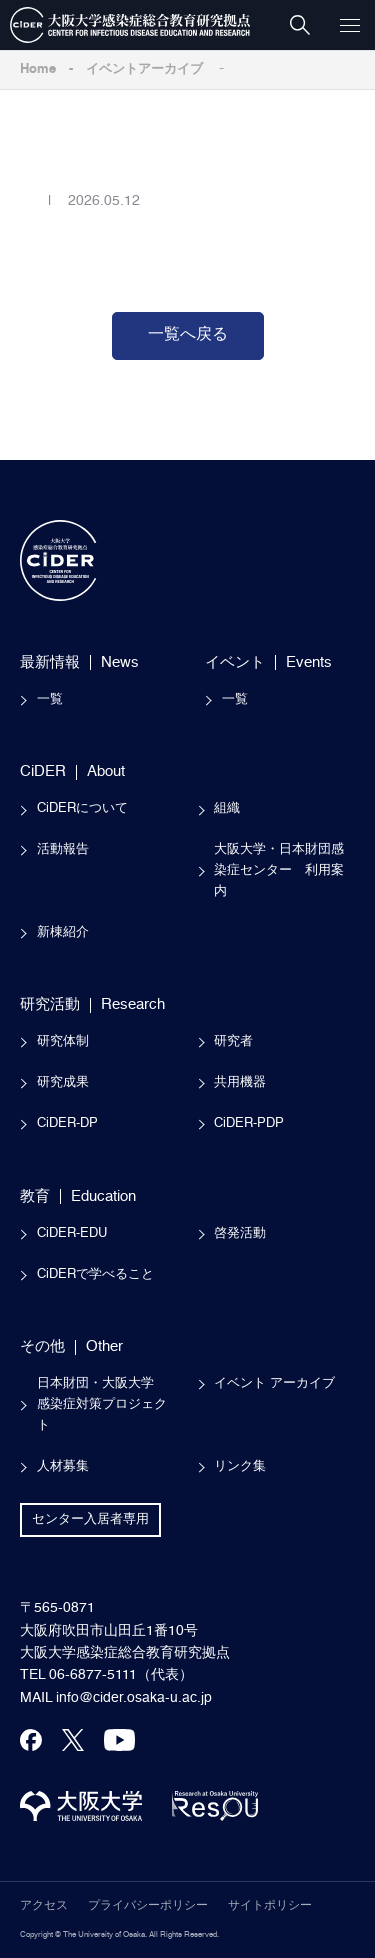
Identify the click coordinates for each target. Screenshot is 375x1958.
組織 (227, 808)
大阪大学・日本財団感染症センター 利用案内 (279, 870)
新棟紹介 (63, 932)
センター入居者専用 (90, 1519)
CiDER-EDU (72, 1233)
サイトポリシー (270, 1906)
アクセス (44, 1906)
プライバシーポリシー (148, 1906)
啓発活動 (240, 1233)
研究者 (233, 1041)
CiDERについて (82, 808)
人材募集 (63, 1466)
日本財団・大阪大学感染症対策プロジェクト (102, 1404)
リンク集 (240, 1466)
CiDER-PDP (249, 1123)
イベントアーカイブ (144, 69)
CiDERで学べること (95, 1274)
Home (38, 69)
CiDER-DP (67, 1123)
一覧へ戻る (188, 335)
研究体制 (63, 1041)
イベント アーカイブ (274, 1383)
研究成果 (63, 1082)
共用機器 (240, 1082)
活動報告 (63, 849)
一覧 (50, 699)
